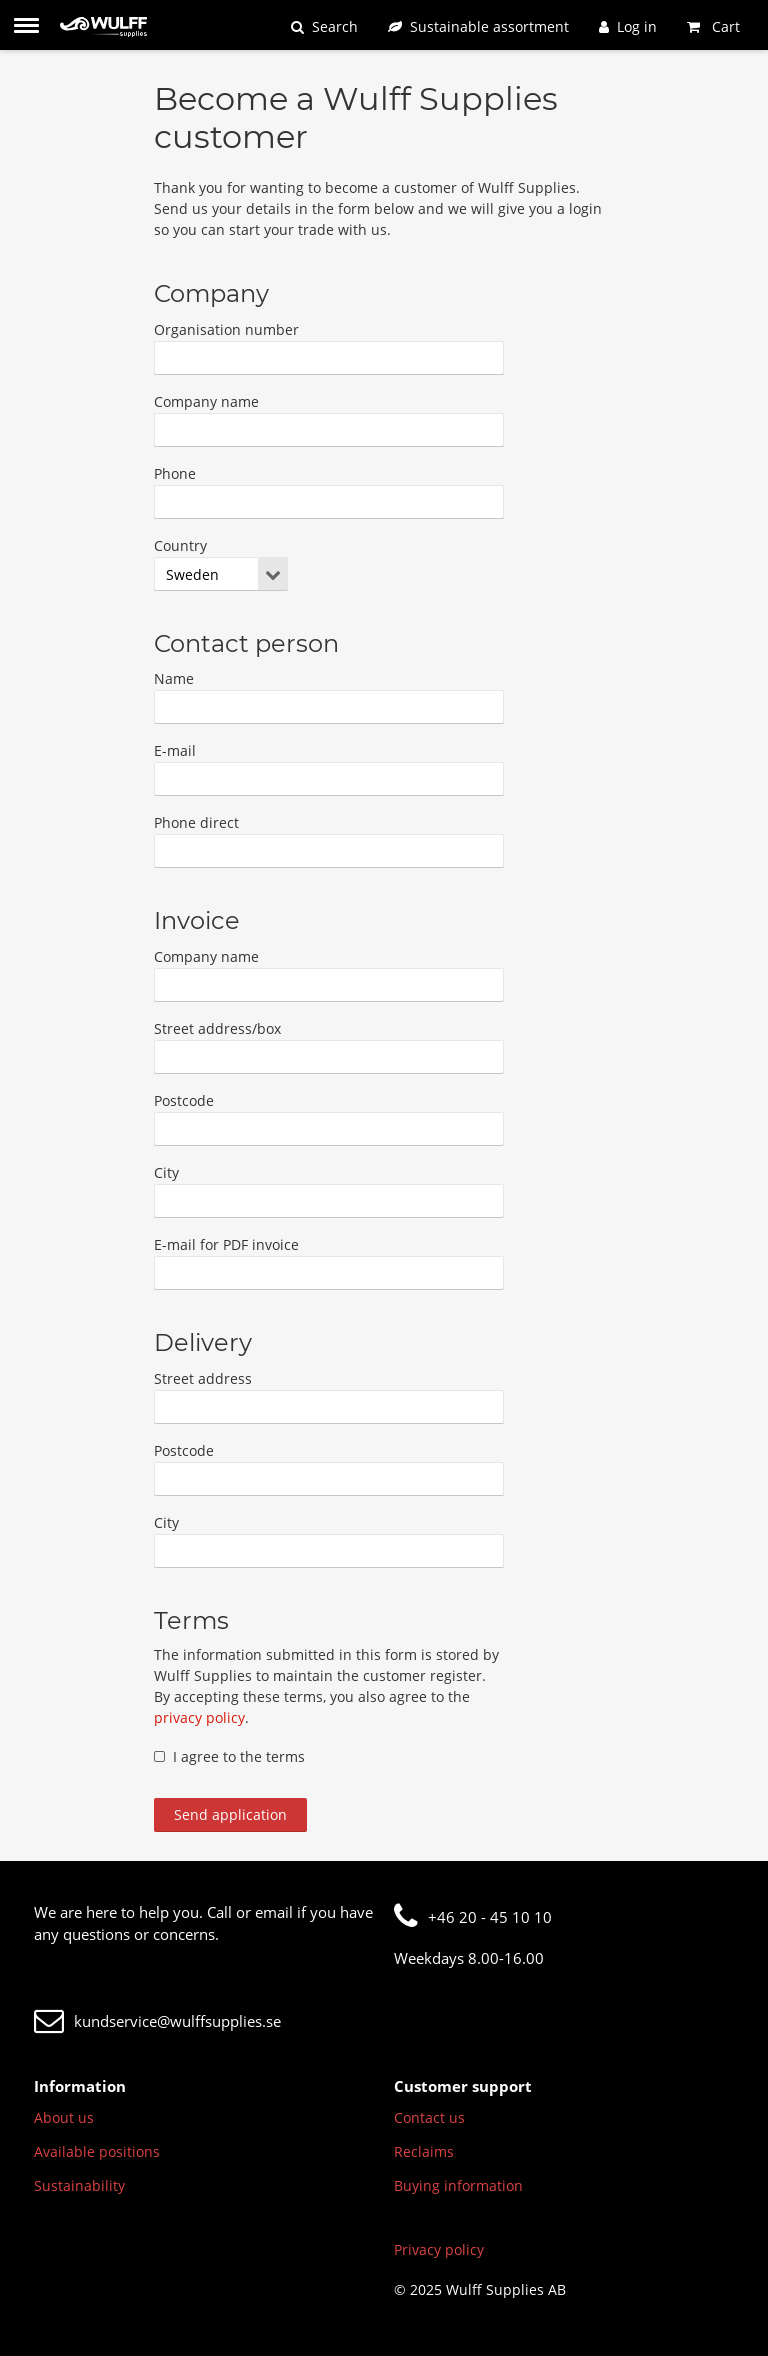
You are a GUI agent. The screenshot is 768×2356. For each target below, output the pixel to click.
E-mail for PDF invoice (226, 1244)
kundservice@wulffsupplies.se (157, 2021)
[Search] (324, 26)
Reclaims (424, 2151)
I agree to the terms (229, 1756)
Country (180, 545)
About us (64, 2117)
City (166, 1172)
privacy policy (199, 1717)
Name (174, 678)
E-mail (175, 750)
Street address (203, 1378)
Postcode (184, 1100)
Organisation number (226, 329)
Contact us (429, 2117)
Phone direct (196, 822)
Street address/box (217, 1028)
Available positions (97, 2151)
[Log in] (628, 26)
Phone (175, 473)
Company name (206, 401)
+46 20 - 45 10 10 (473, 1917)
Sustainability (79, 2185)
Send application (230, 1814)
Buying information (458, 2185)
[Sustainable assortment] (478, 26)
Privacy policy (439, 2249)
